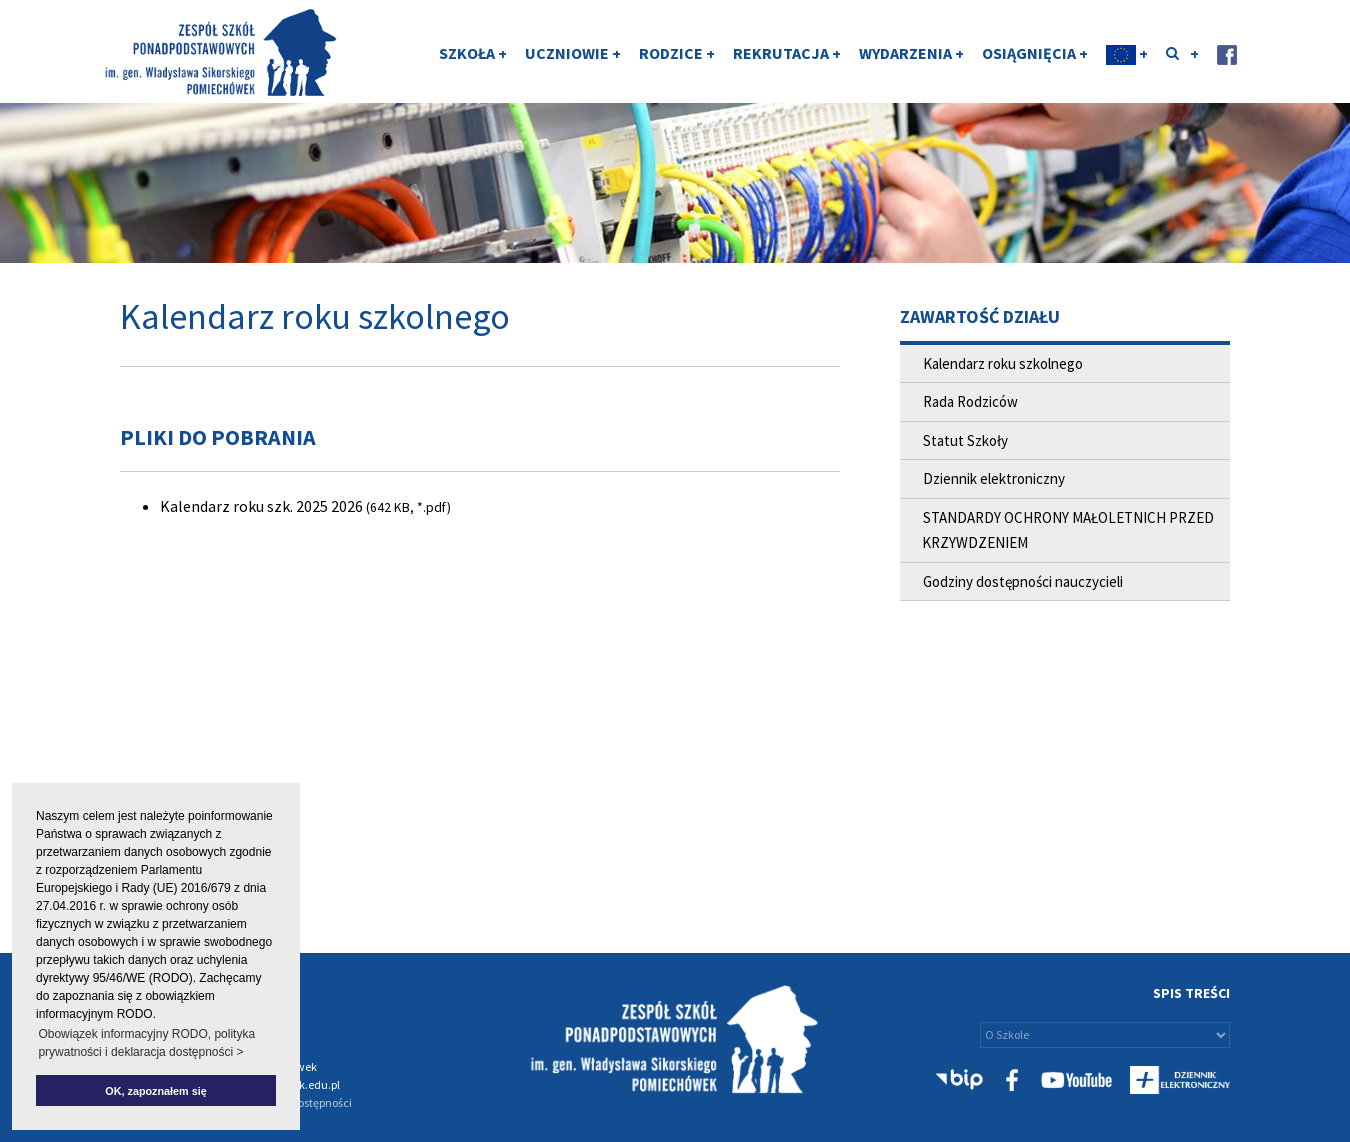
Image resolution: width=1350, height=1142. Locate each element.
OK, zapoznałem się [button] (155, 1091)
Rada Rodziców (970, 401)
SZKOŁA (473, 53)
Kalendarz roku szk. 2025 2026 (261, 506)
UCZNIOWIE (573, 53)
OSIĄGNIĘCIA (1035, 53)
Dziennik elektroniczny (994, 478)
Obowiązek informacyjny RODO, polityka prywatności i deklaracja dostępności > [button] (146, 1043)
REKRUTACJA (787, 53)
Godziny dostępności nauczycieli (1023, 581)
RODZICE (677, 53)
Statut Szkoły (965, 440)
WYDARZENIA (911, 53)
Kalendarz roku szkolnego (1003, 363)
